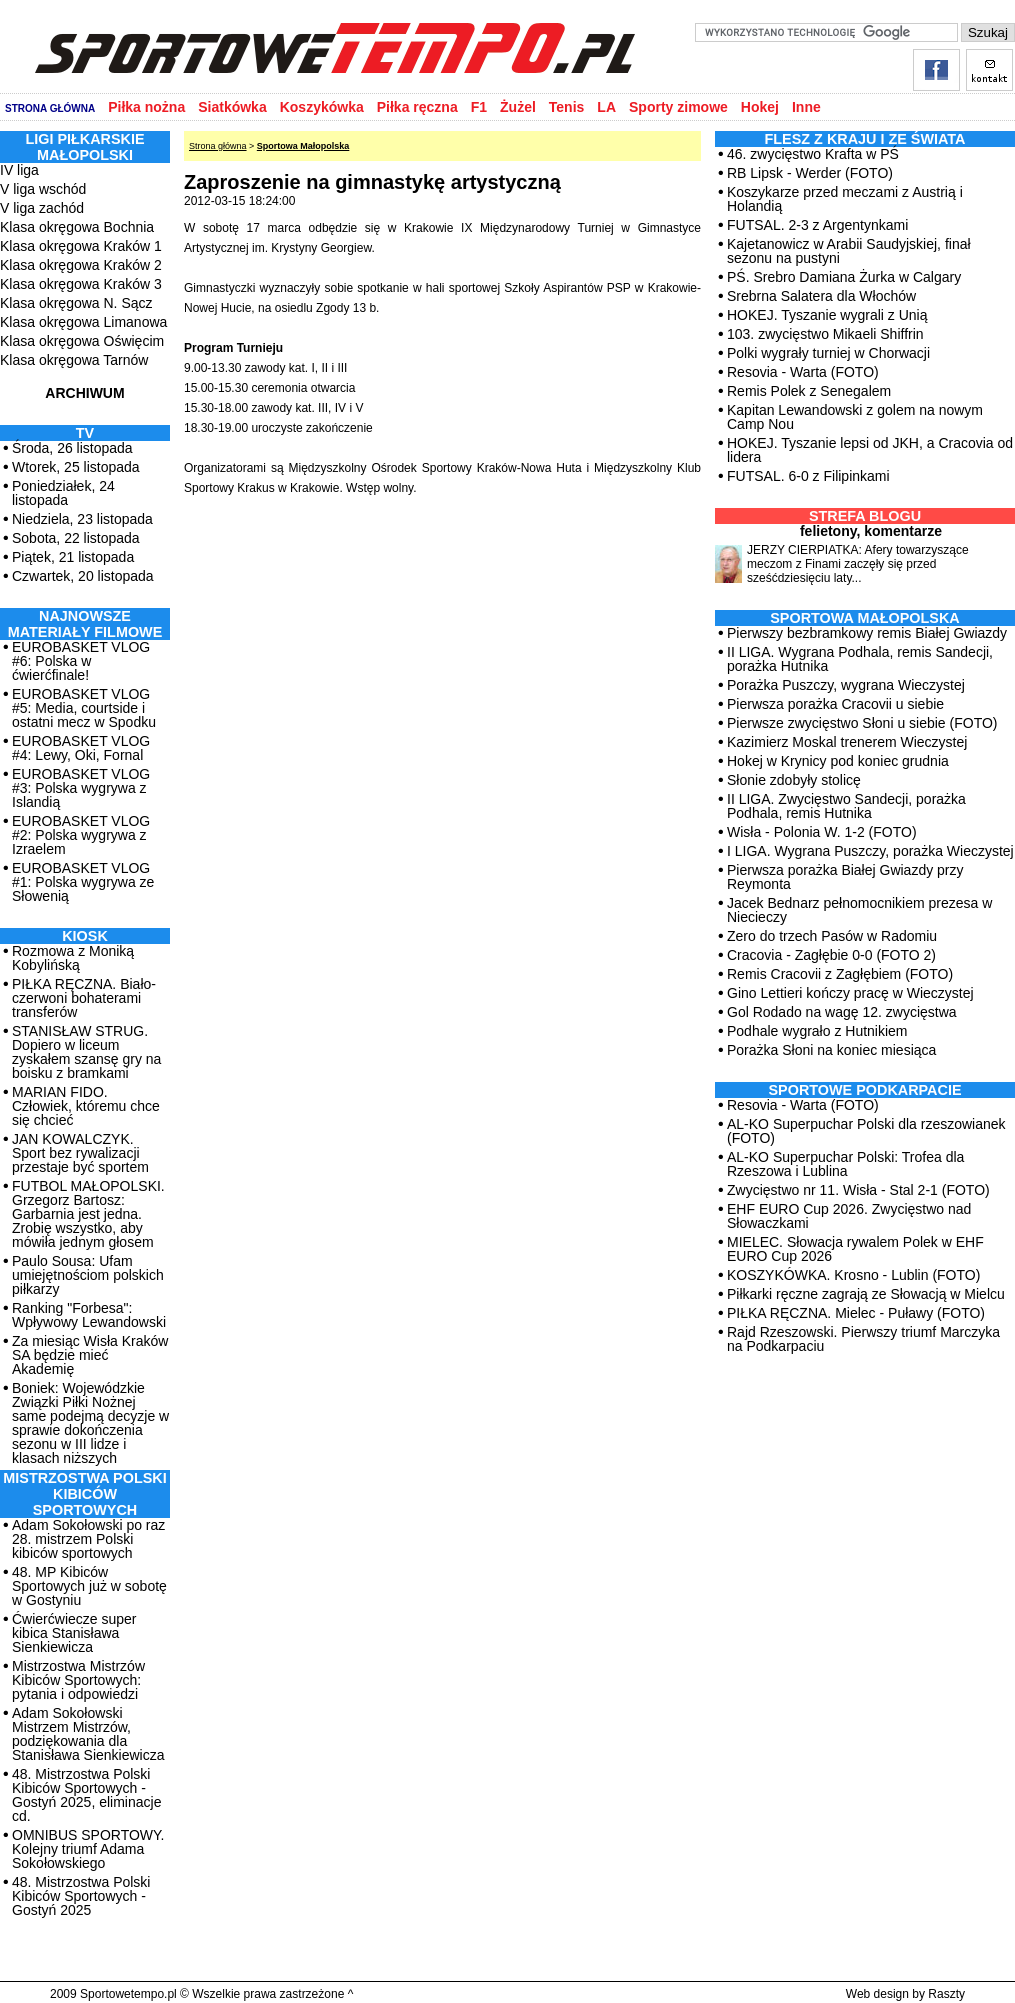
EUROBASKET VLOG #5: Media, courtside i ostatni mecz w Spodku (84, 708)
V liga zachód (42, 208)
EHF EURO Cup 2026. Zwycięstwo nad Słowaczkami (849, 1216)
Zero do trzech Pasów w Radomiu (832, 936)
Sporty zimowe (678, 107)
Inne (806, 107)
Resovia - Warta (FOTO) (803, 372)
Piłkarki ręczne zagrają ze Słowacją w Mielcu (866, 1294)
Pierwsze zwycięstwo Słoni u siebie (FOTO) (862, 723)
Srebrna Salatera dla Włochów (821, 296)
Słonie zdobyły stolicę (794, 780)
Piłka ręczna (417, 107)
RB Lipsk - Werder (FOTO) (810, 173)
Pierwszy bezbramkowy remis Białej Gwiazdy (867, 633)
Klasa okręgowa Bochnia (77, 227)
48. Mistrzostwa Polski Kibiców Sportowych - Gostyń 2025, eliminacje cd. (86, 1795)
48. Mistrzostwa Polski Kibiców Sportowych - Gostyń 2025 (81, 1896)
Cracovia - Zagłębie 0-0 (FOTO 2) (831, 955)
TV (85, 433)
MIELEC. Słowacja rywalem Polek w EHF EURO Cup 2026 (855, 1249)
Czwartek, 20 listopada (83, 576)
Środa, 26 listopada (72, 448)
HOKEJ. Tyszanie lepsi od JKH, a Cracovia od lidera (870, 450)
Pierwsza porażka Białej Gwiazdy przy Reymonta (845, 877)
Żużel (518, 107)
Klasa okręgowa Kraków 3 (81, 284)
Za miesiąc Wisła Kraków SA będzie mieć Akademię (90, 1355)
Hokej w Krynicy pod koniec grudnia (838, 761)
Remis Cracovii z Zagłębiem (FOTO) (840, 974)
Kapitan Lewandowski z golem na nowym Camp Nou (855, 417)
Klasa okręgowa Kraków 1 (81, 246)
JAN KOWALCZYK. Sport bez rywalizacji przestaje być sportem (80, 1153)
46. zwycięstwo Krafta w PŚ (813, 154)
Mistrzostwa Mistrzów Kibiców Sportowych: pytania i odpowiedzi (78, 1680)
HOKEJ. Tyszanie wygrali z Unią (827, 315)
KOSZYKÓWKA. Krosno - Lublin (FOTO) (853, 1275)
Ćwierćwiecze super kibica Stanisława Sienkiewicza (74, 1633)
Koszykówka (322, 107)
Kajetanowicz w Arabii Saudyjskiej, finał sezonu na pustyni (849, 251)
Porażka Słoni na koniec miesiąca (831, 1050)
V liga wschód (43, 189)
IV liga (19, 170)
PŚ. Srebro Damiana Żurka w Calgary (844, 277)
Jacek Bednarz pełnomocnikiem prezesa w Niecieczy (859, 910)
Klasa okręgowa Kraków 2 (81, 265)
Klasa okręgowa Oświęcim (82, 341)
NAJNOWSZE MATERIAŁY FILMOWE (85, 624)
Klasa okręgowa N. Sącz (76, 303)
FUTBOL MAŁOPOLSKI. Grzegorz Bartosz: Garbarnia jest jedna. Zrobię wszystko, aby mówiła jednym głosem (88, 1214)
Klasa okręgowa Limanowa (83, 322)
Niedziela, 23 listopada (82, 519)
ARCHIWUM (84, 393)
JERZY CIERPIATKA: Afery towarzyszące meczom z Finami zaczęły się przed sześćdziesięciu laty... (858, 564)
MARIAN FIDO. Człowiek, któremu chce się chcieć (86, 1106)
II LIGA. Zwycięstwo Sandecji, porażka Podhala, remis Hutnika (846, 806)
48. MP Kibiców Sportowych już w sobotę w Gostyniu (89, 1586)
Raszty (946, 1994)
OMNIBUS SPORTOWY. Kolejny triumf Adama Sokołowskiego (88, 1849)
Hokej (760, 107)
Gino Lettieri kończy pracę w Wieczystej (850, 993)
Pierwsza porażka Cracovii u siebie (835, 704)
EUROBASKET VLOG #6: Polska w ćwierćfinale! (81, 661)
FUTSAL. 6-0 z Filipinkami (808, 476)
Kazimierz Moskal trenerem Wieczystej (847, 742)
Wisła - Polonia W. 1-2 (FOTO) (822, 832)
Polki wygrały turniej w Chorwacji (828, 353)
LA (606, 107)
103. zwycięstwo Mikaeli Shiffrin (825, 334)
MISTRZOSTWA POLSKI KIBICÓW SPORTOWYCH (84, 1494)
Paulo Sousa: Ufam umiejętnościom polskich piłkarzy (88, 1275)
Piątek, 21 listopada (73, 557)
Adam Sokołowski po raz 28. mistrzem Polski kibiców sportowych (88, 1539)
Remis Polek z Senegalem (809, 391)
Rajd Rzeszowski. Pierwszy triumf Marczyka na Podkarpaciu (863, 1339)
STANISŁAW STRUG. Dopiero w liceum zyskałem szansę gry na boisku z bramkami (86, 1052)
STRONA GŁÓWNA (50, 108)
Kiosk (85, 936)
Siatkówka (232, 107)
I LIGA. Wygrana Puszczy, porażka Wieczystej (870, 851)
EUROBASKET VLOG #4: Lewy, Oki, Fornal (81, 748)
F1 (479, 107)
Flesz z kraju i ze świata (865, 139)
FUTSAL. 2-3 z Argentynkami (817, 225)
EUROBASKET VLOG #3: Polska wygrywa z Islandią (81, 788)
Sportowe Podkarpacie (865, 1090)
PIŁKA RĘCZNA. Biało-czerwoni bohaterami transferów (84, 998)
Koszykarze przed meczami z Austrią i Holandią (845, 199)
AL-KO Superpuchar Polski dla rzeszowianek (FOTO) (866, 1131)
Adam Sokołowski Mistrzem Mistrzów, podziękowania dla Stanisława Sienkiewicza (88, 1734)
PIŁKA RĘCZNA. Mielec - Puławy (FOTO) (856, 1313)
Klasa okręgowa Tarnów (74, 360)
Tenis (567, 107)
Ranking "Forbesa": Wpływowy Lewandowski (89, 1315)
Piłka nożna (146, 107)
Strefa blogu (865, 516)
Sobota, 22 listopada (76, 538)
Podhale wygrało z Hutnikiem (817, 1031)
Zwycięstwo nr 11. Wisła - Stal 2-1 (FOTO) (858, 1190)
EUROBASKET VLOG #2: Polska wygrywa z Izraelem (81, 835)
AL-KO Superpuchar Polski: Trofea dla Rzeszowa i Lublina (845, 1164)
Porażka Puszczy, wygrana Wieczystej (846, 685)
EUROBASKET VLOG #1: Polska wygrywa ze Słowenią (83, 882)
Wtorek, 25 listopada (76, 467)
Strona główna (218, 146)
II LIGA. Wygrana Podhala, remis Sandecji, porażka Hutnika (860, 659)
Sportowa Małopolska (303, 146)
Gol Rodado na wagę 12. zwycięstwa (842, 1012)
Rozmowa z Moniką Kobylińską (73, 958)
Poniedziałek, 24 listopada (63, 493)
